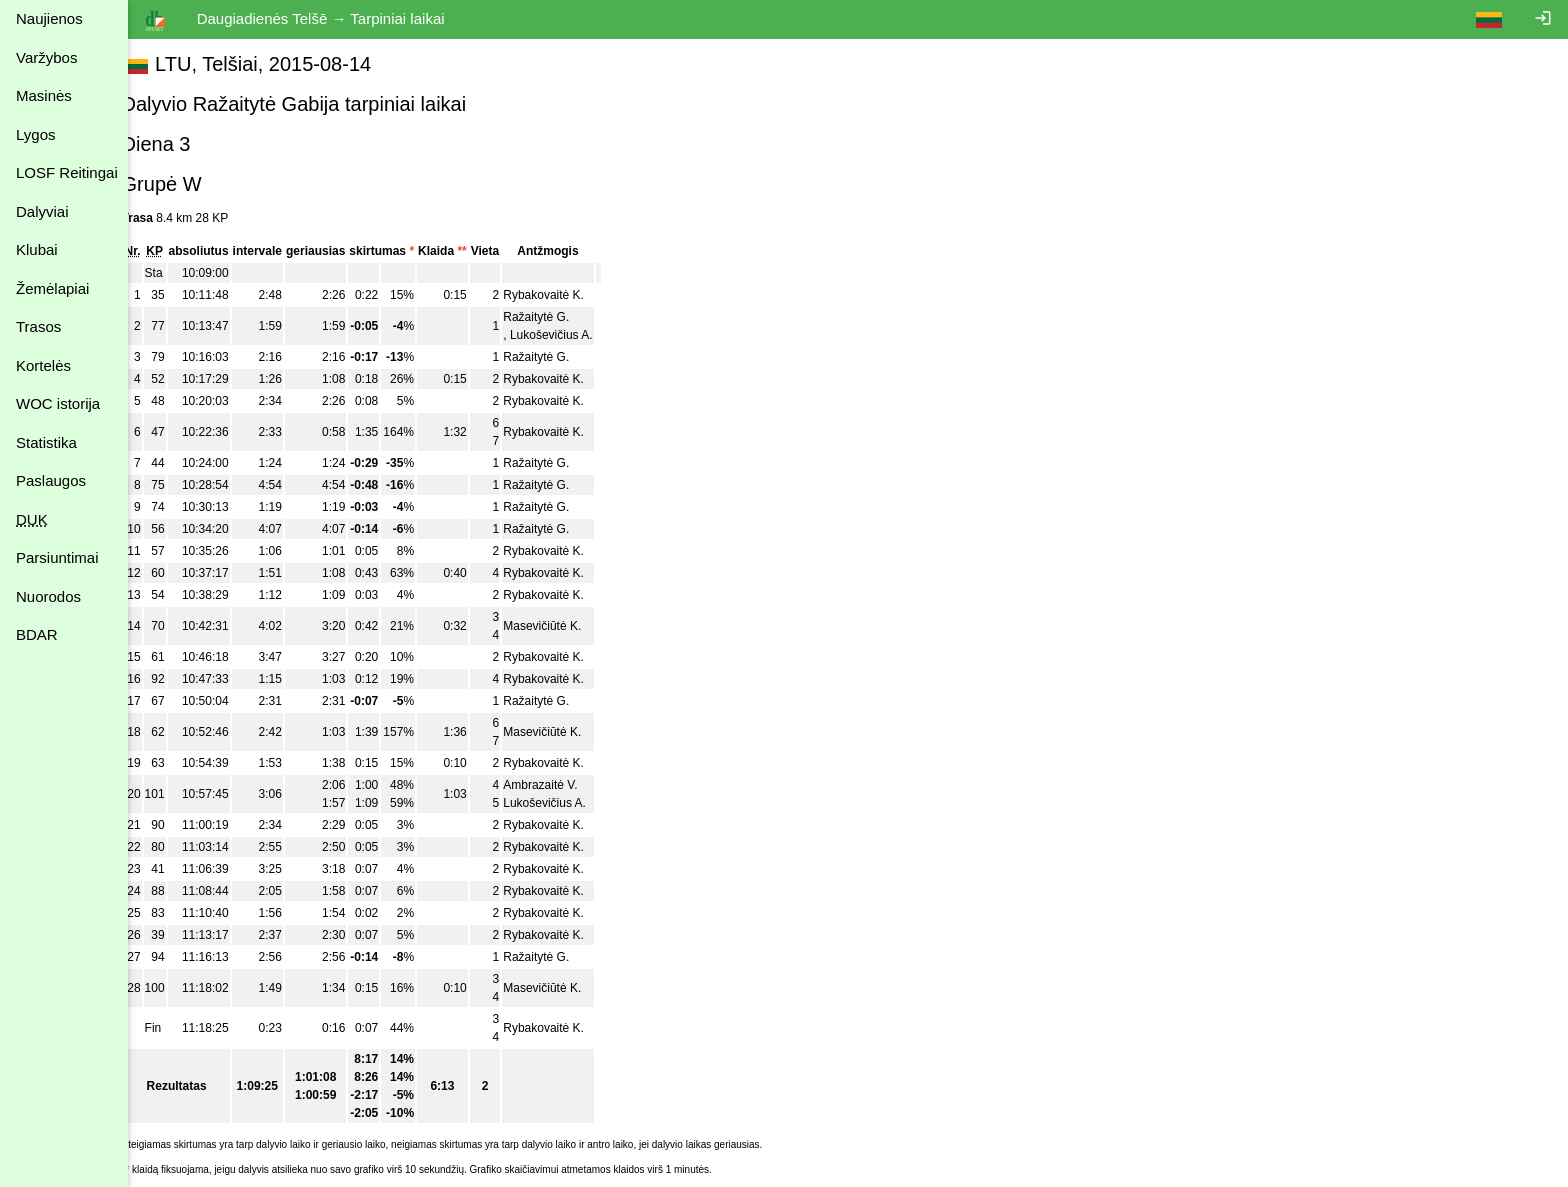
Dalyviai (42, 211)
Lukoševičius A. (573, 335)
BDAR (37, 634)
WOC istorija (58, 403)
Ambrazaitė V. (563, 785)
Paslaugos (51, 480)
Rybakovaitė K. (566, 295)
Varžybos (46, 57)
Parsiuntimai (57, 557)
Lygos (35, 134)
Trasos (38, 326)
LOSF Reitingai (67, 172)
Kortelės (43, 365)
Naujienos (49, 18)
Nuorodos (48, 596)
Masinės (44, 95)
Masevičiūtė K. (565, 626)
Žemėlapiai (52, 288)
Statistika (46, 442)
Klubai (37, 249)
